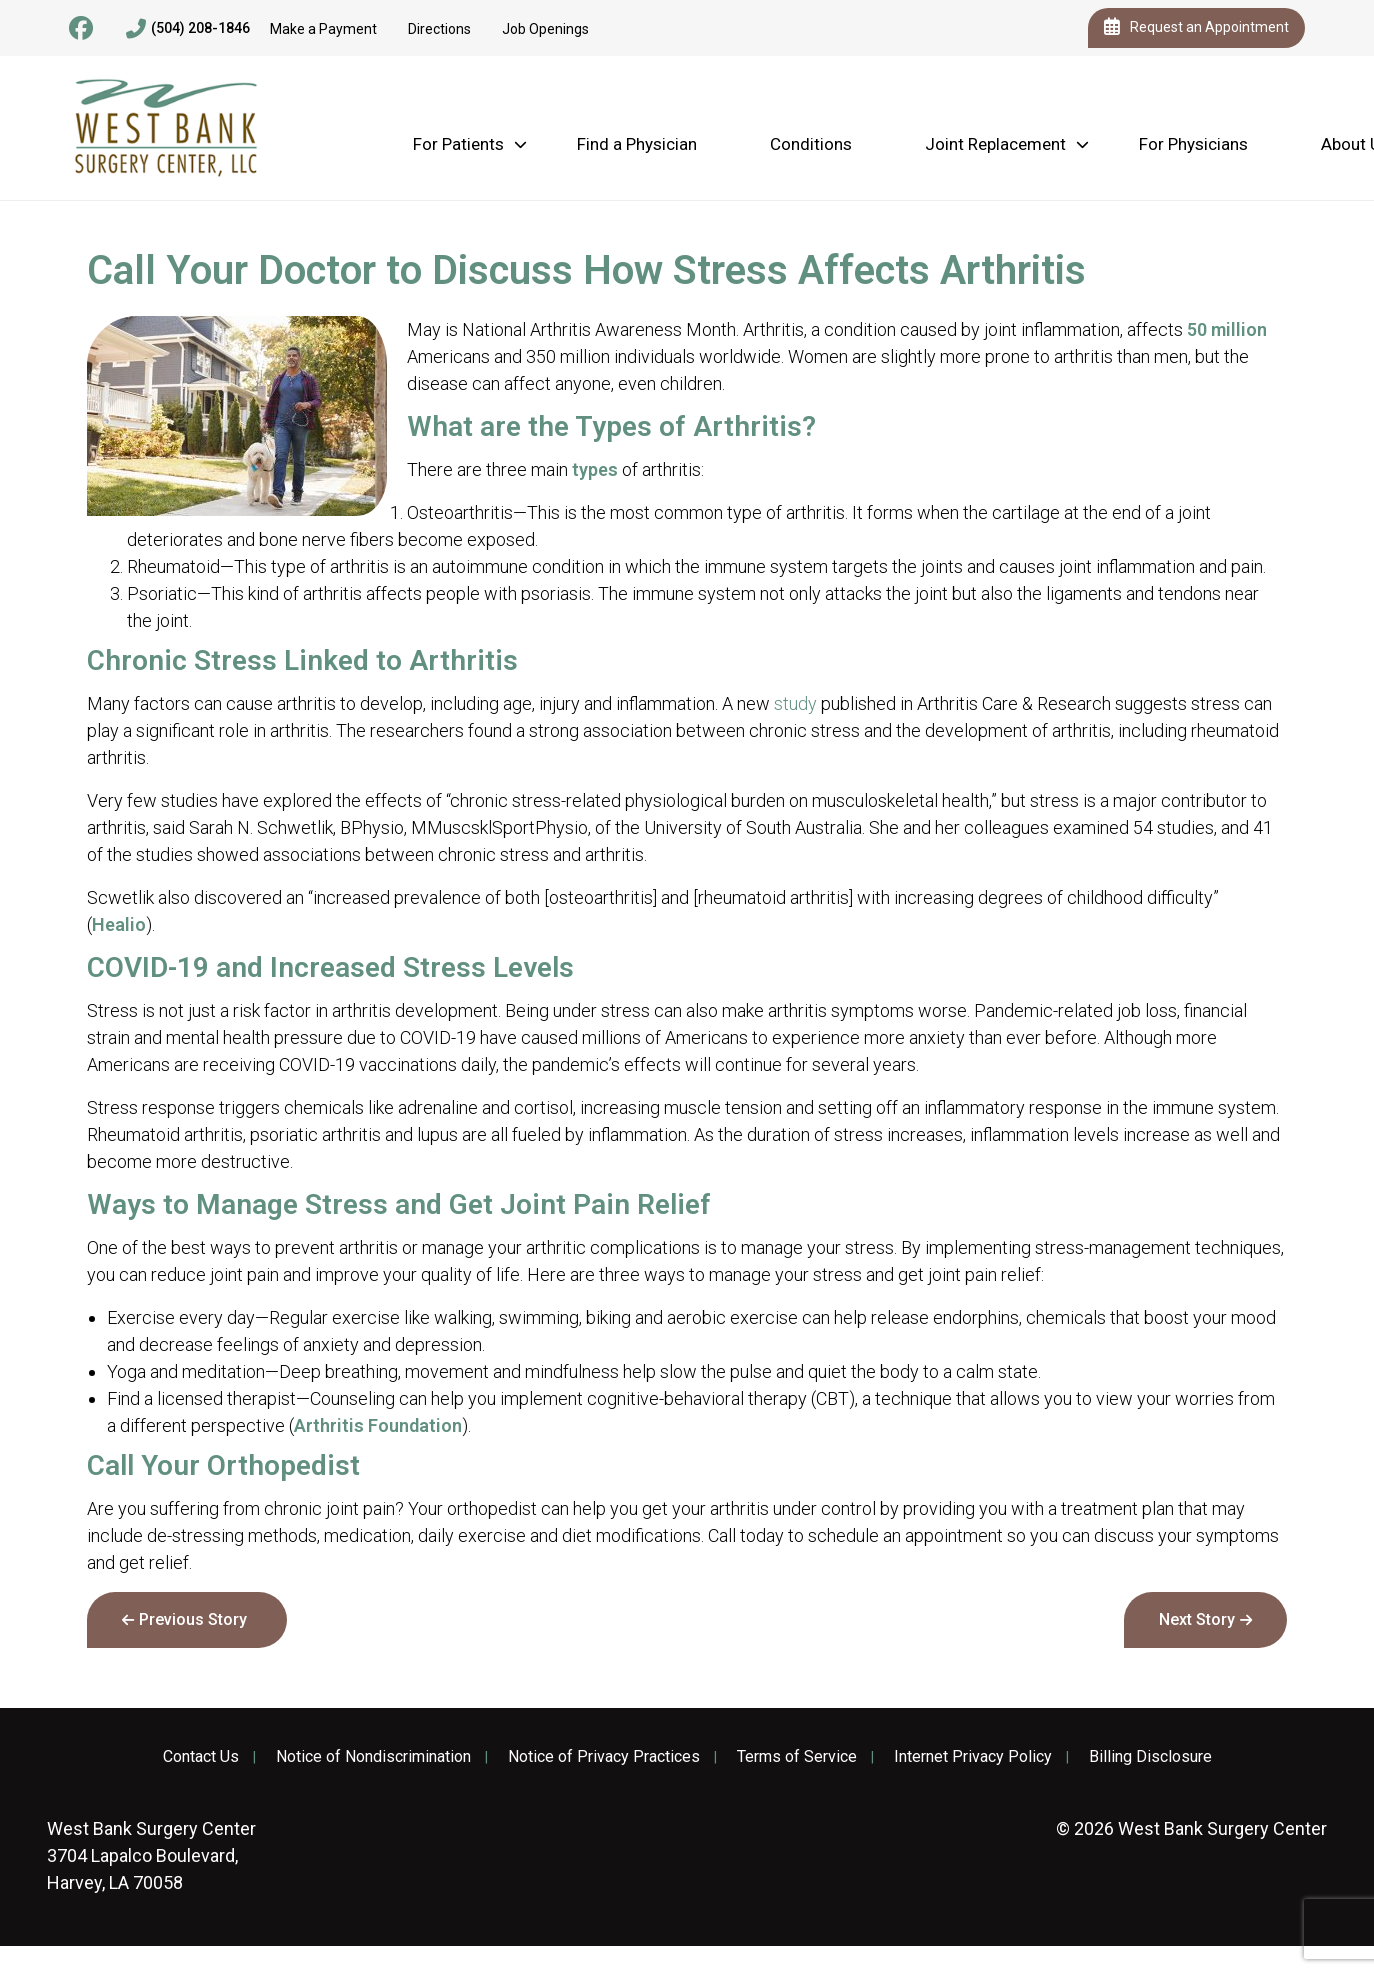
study (795, 703)
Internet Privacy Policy (973, 1757)
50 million (1227, 329)
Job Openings (545, 29)
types (595, 469)
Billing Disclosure (1150, 1757)
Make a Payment (323, 29)
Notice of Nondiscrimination (373, 1757)
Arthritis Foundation (378, 1425)
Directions (439, 29)
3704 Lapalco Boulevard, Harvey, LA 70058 (151, 1855)
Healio (119, 924)
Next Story (1197, 1619)
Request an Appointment (1196, 28)
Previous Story (193, 1619)
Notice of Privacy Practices (604, 1757)
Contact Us (201, 1757)
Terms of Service (797, 1757)
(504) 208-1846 (188, 29)
